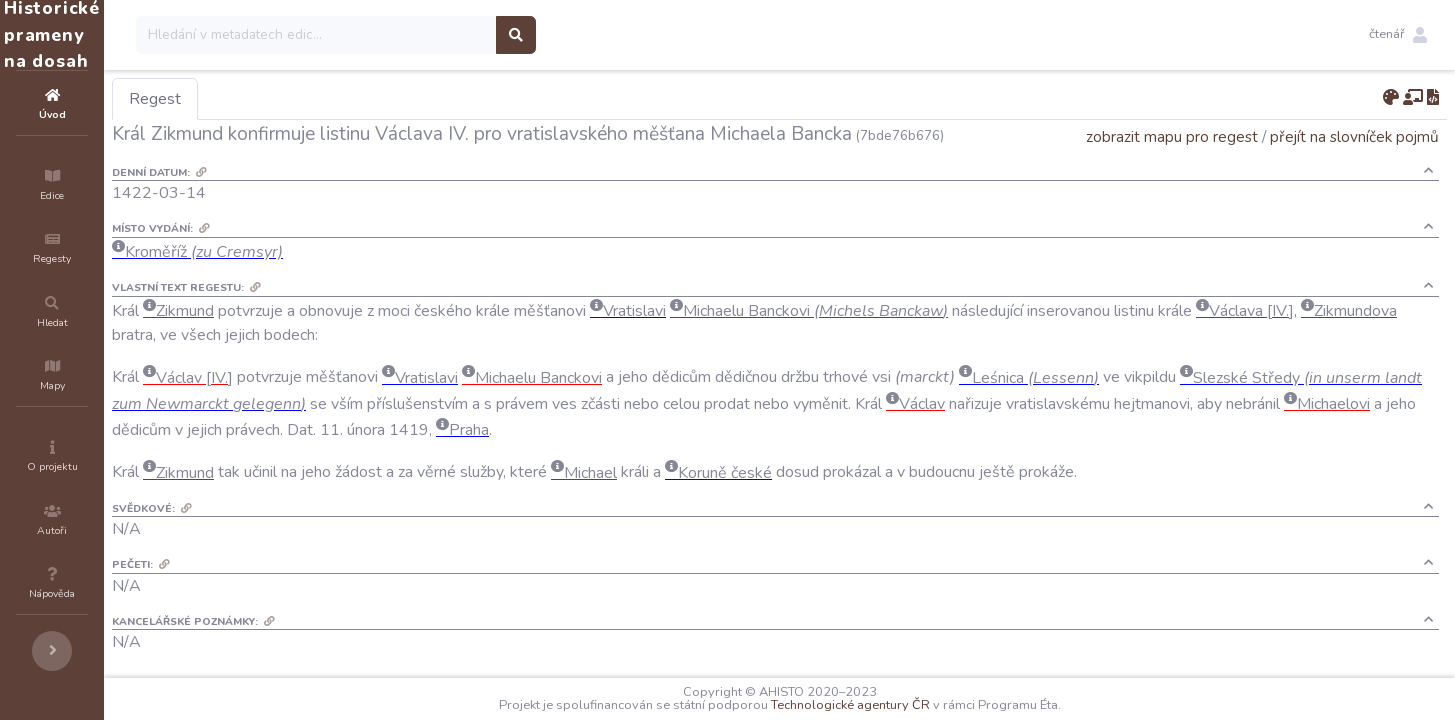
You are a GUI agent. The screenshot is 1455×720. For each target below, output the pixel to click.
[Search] (436, 35)
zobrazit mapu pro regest (1172, 136)
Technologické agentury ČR (910, 705)
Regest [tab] (275, 99)
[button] (1398, 35)
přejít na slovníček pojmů (1354, 136)
